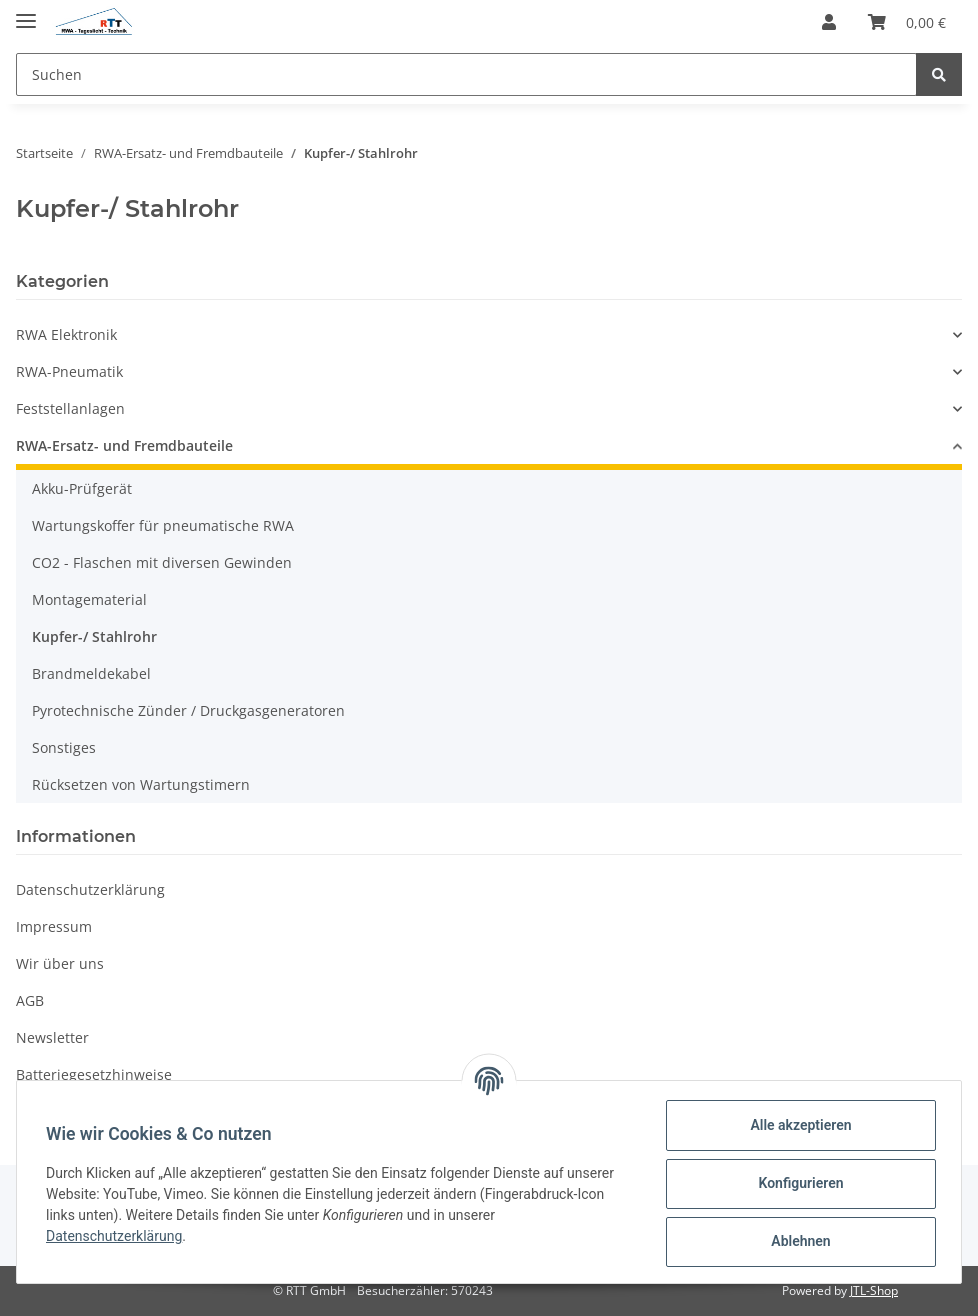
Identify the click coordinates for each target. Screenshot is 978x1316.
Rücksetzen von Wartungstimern (141, 784)
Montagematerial (89, 599)
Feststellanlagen (70, 408)
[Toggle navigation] (26, 12)
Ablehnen (797, 1241)
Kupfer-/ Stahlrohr (94, 636)
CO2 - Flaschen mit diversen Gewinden (162, 562)
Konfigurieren (797, 1183)
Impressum (54, 926)
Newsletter (52, 1037)
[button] (829, 22)
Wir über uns (60, 963)
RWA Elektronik (66, 334)
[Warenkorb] (907, 22)
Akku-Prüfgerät (82, 488)
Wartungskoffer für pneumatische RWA (163, 525)
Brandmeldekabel (91, 673)
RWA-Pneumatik (69, 371)
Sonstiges (64, 747)
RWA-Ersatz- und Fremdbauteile (124, 445)
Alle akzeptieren (797, 1125)
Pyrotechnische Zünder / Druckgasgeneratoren (188, 710)
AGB (30, 1000)
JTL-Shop (874, 1290)
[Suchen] (466, 74)
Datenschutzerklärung (90, 889)
